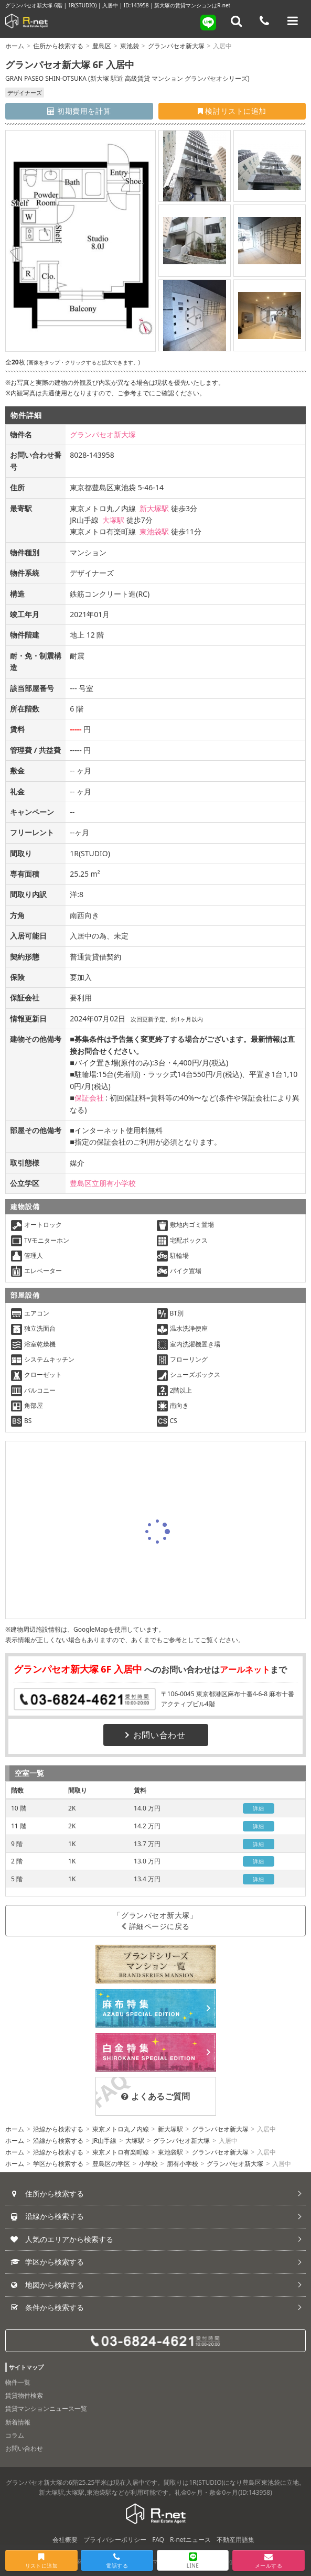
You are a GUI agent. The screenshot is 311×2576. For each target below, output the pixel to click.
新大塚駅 (154, 508)
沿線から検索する (58, 2129)
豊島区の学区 (111, 2163)
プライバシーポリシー (114, 2539)
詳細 (258, 1808)
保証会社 (89, 1098)
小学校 (148, 2163)
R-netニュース (190, 2539)
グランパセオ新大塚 (176, 45)
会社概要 (65, 2539)
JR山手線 (104, 2140)
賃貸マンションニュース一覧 (46, 2408)
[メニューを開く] (293, 20)
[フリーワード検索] (236, 20)
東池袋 (129, 45)
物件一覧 (17, 2382)
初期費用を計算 (79, 111)
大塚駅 (113, 520)
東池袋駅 (154, 531)
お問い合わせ (155, 1735)
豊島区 (101, 45)
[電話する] (264, 20)
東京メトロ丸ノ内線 (120, 2129)
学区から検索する (58, 2163)
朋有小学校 (182, 2163)
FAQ (158, 2539)
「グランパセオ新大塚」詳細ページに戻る (155, 1920)
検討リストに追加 (232, 111)
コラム (14, 2435)
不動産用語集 (235, 2539)
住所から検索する (58, 45)
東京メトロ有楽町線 (120, 2152)
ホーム (14, 45)
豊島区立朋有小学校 (103, 1183)
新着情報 (17, 2422)
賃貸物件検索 (24, 2395)
